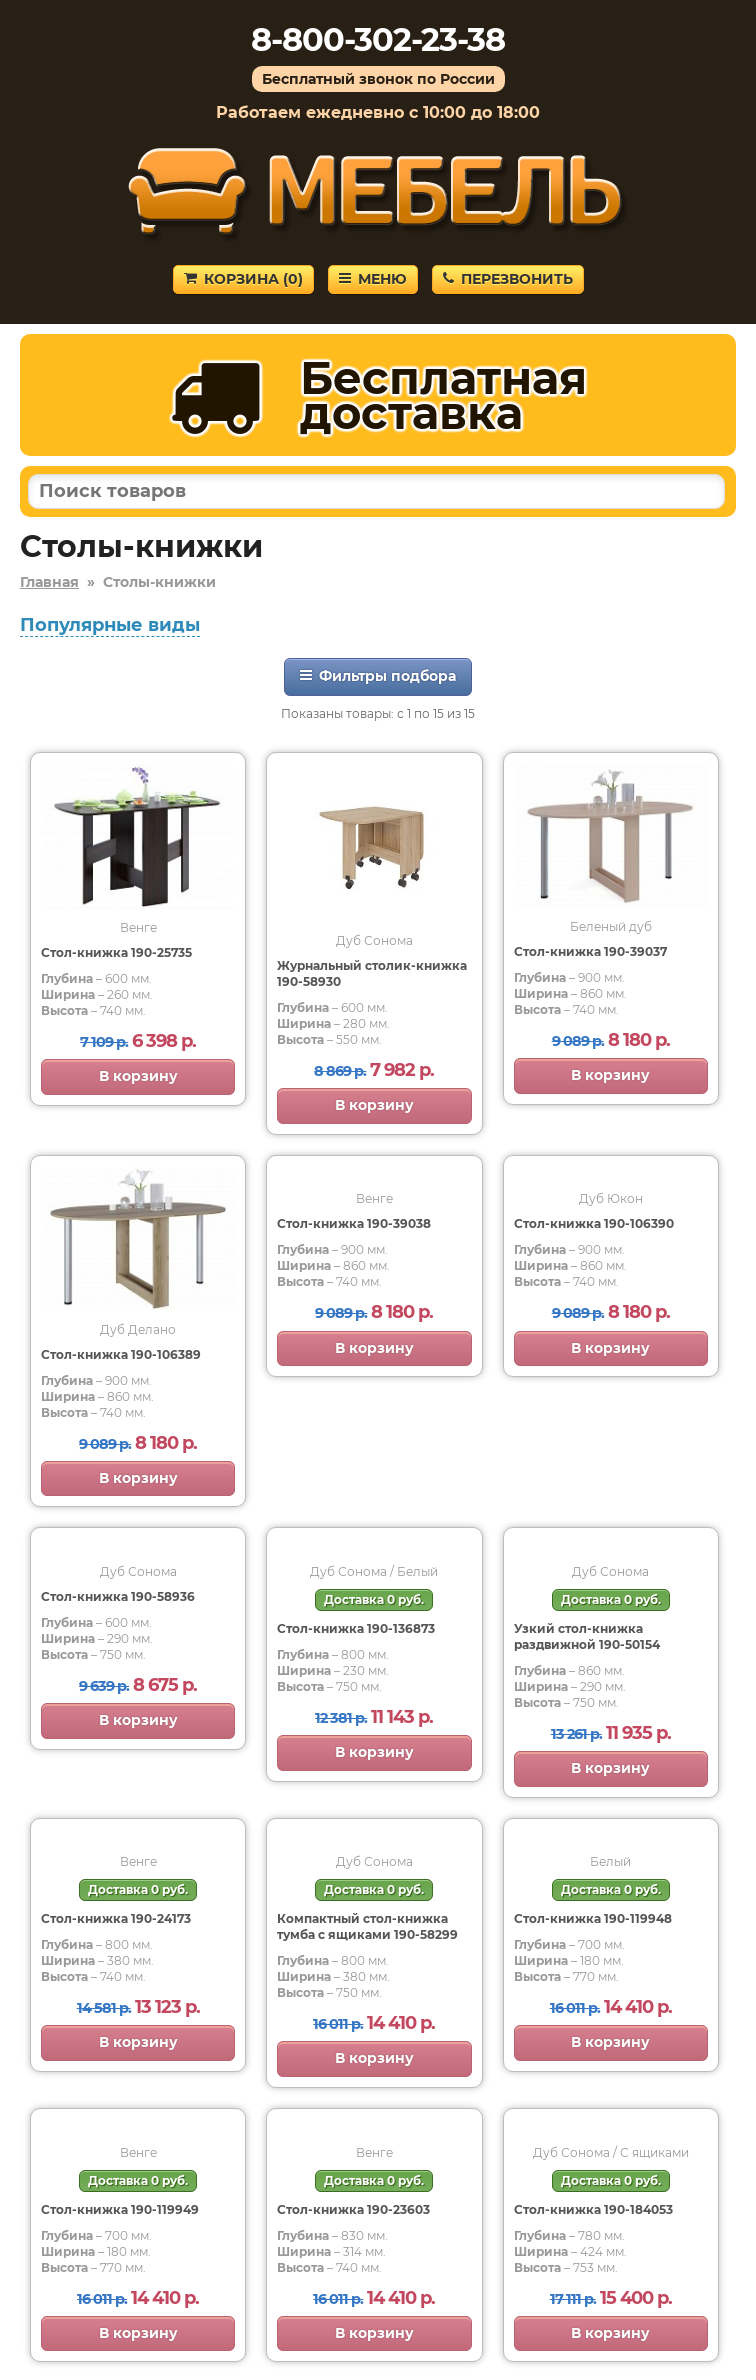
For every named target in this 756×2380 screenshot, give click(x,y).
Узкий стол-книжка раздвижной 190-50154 (587, 1636)
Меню (373, 279)
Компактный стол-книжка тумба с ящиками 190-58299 (367, 1926)
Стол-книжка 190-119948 (593, 1918)
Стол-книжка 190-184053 (593, 2209)
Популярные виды (110, 625)
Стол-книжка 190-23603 (353, 2209)
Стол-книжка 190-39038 (354, 1223)
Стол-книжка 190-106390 (594, 1223)
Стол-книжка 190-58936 (118, 1596)
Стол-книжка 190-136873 (356, 1628)
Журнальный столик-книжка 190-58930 (372, 973)
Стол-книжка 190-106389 (121, 1354)
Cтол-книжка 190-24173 (116, 1918)
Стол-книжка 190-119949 (120, 2209)
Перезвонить (508, 279)
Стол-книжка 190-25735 (116, 952)
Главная (49, 582)
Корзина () (243, 279)
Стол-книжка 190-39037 (590, 951)
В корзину (138, 1076)
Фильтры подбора (378, 676)
